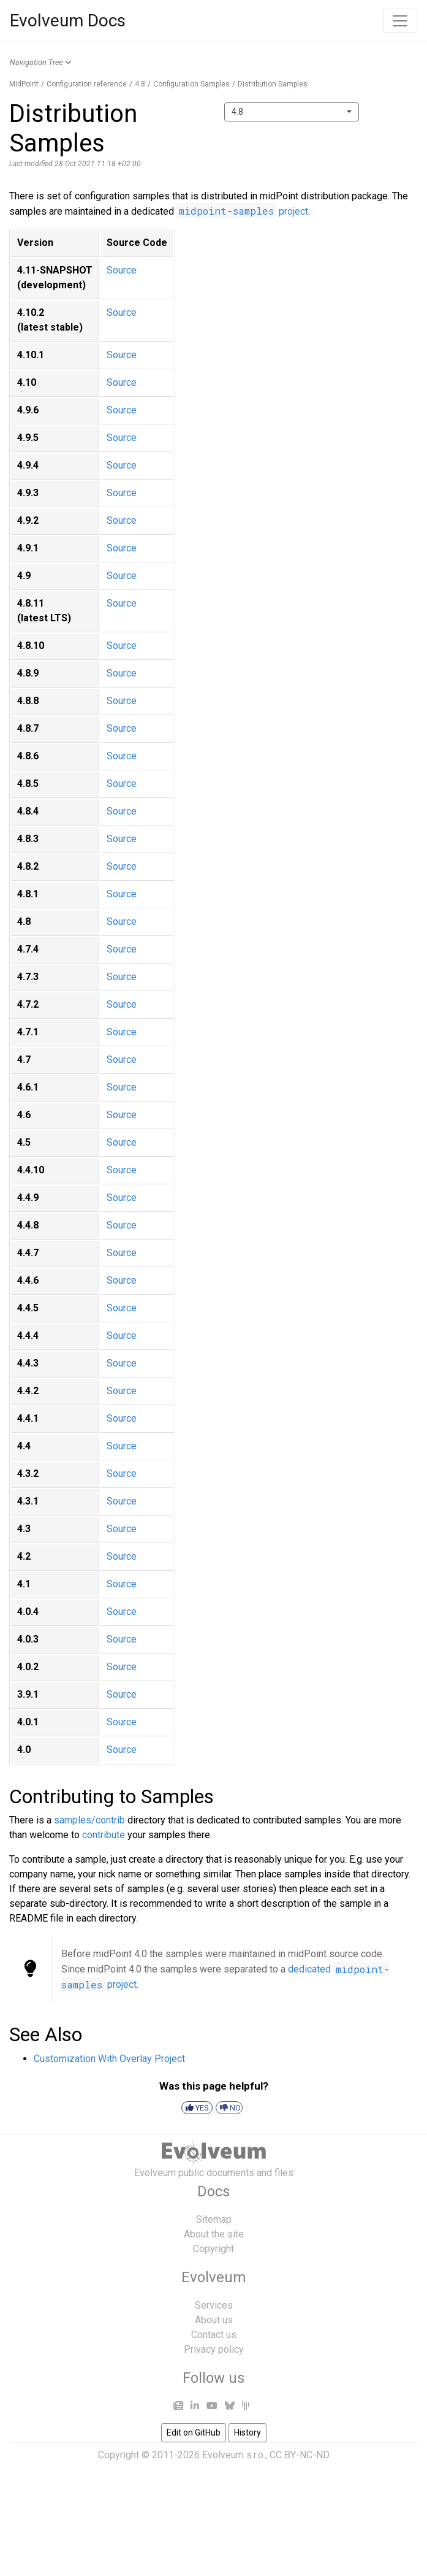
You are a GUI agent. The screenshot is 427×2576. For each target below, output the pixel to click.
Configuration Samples (191, 84)
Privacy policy (214, 2349)
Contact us (213, 2334)
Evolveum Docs (68, 20)
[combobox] (291, 111)
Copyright (213, 2249)
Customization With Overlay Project (109, 2058)
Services (214, 2305)
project (242, 211)
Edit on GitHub (194, 2432)
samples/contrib (89, 1820)
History (247, 2432)
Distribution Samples (273, 84)
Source (122, 270)
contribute (103, 1835)
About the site (214, 2234)
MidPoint (24, 84)
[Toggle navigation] (400, 21)
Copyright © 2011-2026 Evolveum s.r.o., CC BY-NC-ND (214, 2455)
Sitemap (214, 2219)
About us (214, 2320)
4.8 (140, 84)
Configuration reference (87, 84)
